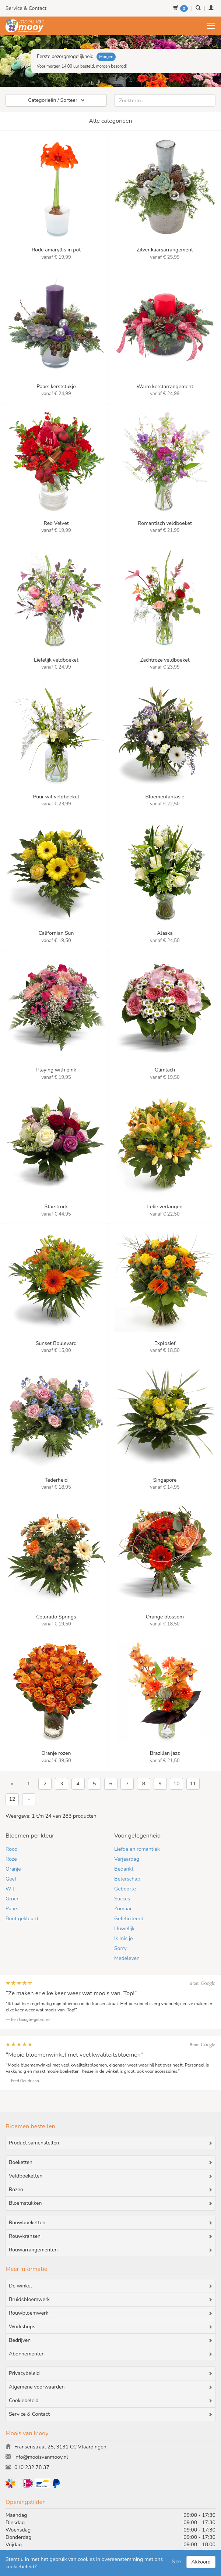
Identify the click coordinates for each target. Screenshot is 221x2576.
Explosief (165, 1343)
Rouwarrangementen (110, 2250)
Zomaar (123, 1908)
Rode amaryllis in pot (56, 250)
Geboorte (125, 1888)
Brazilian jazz (165, 1753)
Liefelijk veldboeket (56, 660)
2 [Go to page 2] (44, 1783)
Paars (12, 1908)
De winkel (110, 2286)
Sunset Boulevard (56, 1343)
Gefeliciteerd (128, 1918)
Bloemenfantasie (165, 796)
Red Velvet (56, 523)
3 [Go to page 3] (61, 1783)
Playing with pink (56, 1070)
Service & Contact (26, 8)
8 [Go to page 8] (143, 1783)
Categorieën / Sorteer (56, 100)
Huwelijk (124, 1928)
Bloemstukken (110, 2203)
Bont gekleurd (22, 1918)
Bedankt (123, 1868)
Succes (122, 1898)
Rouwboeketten (110, 2222)
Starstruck (56, 1206)
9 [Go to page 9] (159, 1783)
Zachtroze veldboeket (164, 660)
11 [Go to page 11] (193, 1783)
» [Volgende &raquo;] (29, 1799)
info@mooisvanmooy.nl (37, 2457)
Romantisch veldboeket (165, 523)
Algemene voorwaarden (110, 2387)
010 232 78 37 (27, 2467)
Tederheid (56, 1480)
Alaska (165, 933)
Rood (12, 1849)
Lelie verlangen (164, 1206)
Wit (10, 1888)
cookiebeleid (20, 2566)
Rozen (110, 2189)
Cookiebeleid (110, 2400)
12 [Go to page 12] (12, 1799)
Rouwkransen (110, 2236)
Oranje (13, 1868)
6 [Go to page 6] (110, 1783)
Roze (11, 1859)
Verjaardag (126, 1859)
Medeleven (127, 1958)
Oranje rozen (56, 1753)
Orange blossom (165, 1617)
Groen (13, 1898)
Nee (176, 2561)
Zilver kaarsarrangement (165, 250)
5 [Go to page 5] (94, 1783)
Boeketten (110, 2162)
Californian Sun (56, 933)
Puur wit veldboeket (56, 796)
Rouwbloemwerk (110, 2313)
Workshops (110, 2326)
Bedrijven (110, 2340)
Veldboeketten (110, 2176)
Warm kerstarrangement (164, 386)
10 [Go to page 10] (176, 1783)
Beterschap (127, 1878)
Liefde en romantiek (137, 1849)
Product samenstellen (110, 2143)
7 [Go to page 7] (127, 1783)
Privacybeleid (110, 2373)
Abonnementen (110, 2354)
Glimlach (165, 1070)
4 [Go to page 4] (77, 1783)
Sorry (120, 1948)
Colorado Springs (56, 1617)
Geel (11, 1878)
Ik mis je (123, 1938)
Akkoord (201, 2561)
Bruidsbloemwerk (110, 2299)
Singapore (165, 1480)
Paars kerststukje (56, 386)
